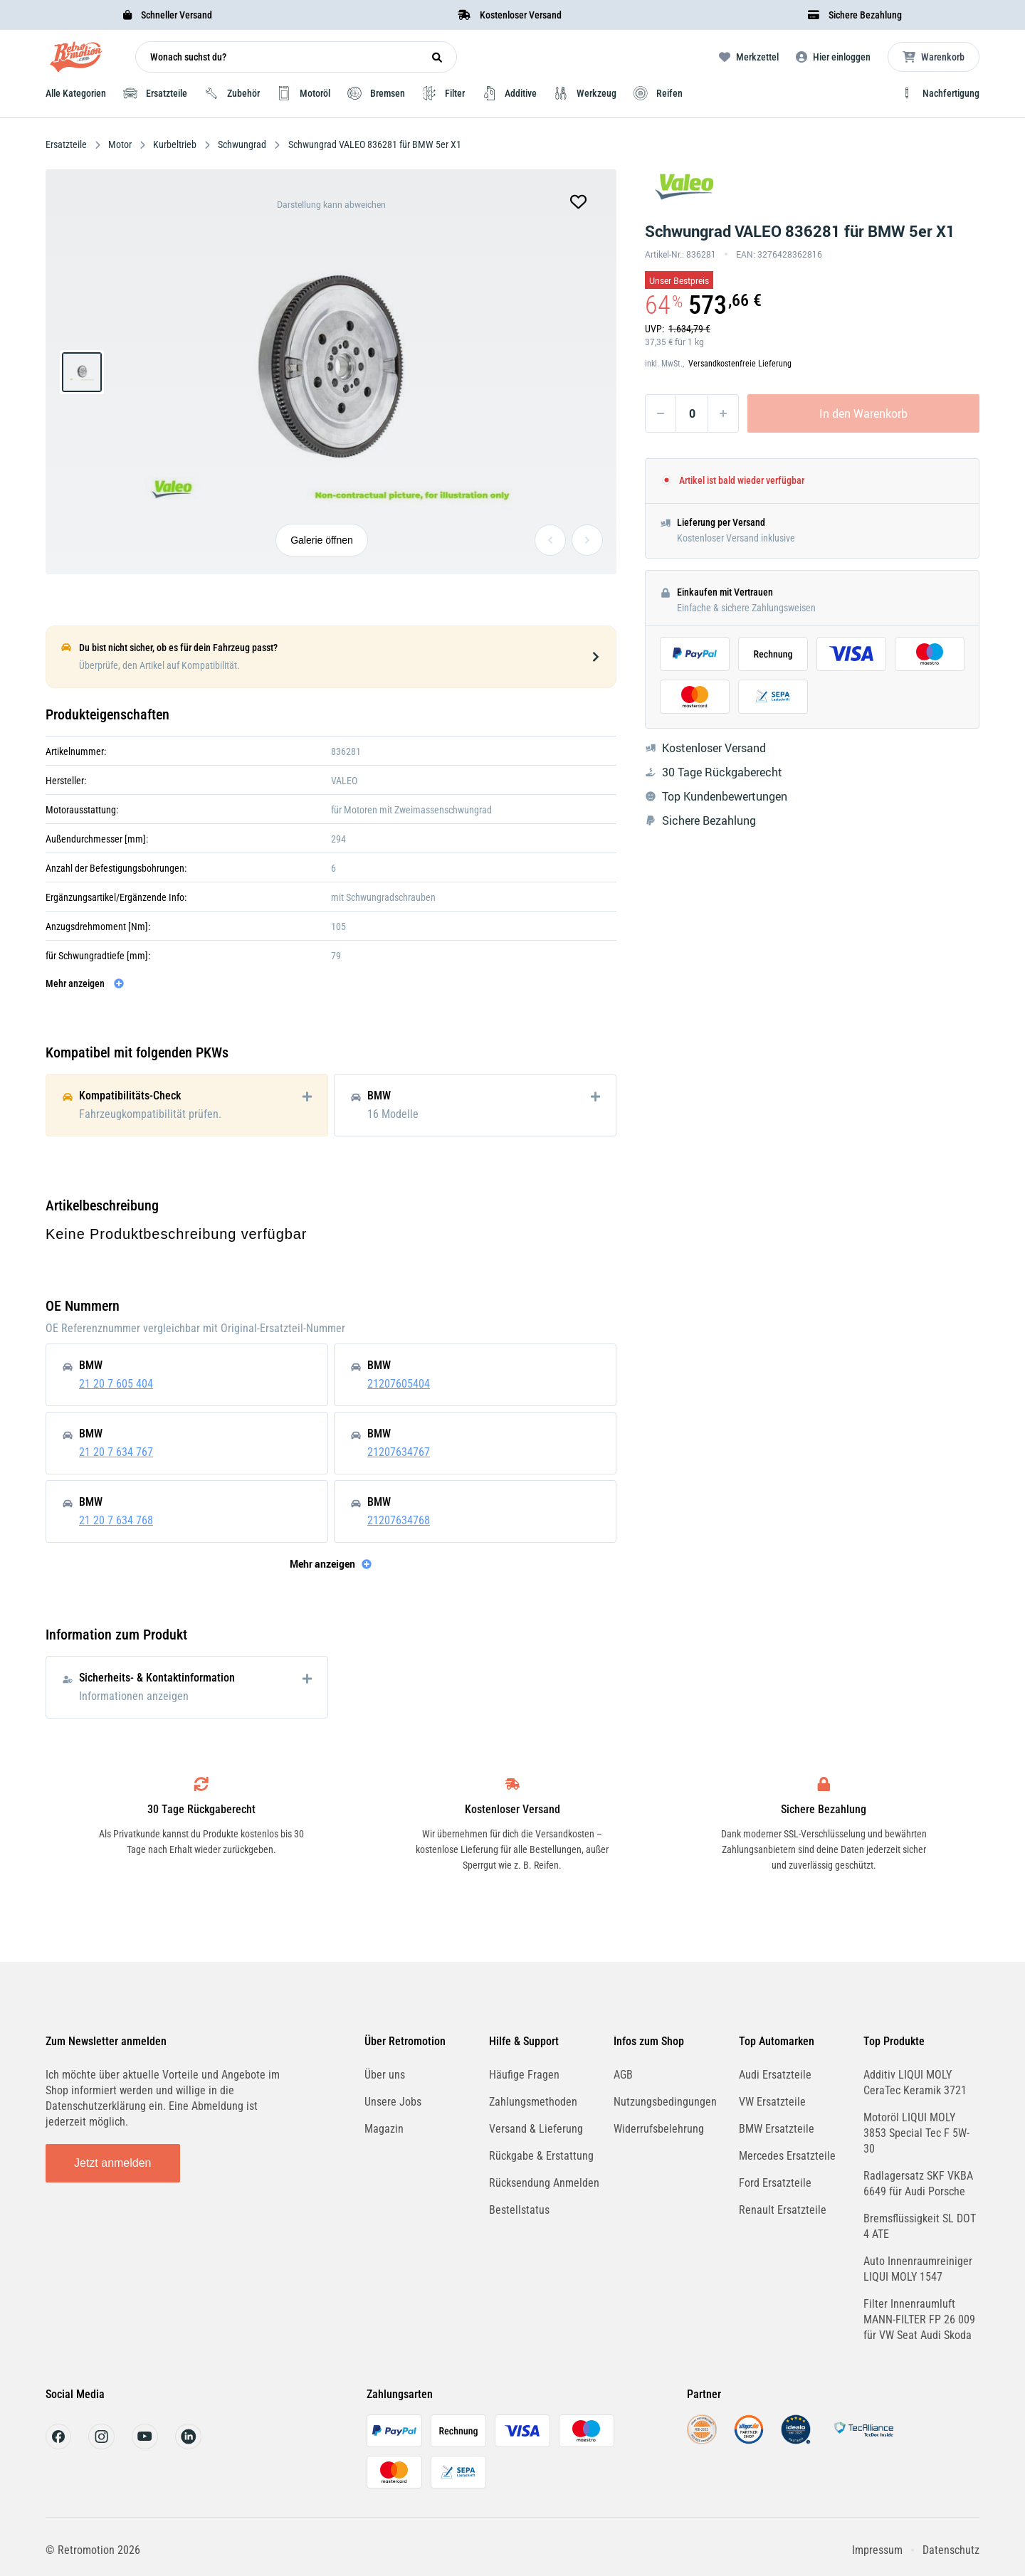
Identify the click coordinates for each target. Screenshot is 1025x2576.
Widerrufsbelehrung (659, 2129)
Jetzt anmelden (113, 2163)
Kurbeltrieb (175, 144)
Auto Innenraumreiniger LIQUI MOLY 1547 (917, 2269)
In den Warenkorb (863, 413)
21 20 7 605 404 (116, 1383)
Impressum (877, 2550)
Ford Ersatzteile (775, 2183)
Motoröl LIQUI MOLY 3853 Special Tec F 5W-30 (916, 2133)
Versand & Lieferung (536, 2129)
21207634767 (398, 1452)
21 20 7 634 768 (116, 1520)
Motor (120, 144)
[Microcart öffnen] (933, 57)
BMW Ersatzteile (776, 2129)
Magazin (384, 2129)
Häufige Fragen (524, 2074)
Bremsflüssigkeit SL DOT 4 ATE (919, 2226)
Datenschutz (950, 2550)
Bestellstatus (519, 2210)
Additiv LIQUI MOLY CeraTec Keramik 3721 (915, 2082)
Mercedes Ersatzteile (787, 2156)
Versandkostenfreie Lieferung (740, 364)
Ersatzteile (67, 144)
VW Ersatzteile (772, 2101)
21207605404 (398, 1383)
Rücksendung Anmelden (544, 2183)
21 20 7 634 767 (116, 1452)
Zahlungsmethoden (533, 2101)
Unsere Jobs (392, 2101)
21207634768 (398, 1520)
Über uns (384, 2074)
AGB (623, 2074)
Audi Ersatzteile (775, 2074)
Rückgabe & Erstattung (541, 2156)
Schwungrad (242, 144)
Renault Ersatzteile (782, 2210)
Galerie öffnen (321, 540)
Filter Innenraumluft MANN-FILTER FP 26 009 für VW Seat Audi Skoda (919, 2319)
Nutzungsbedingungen (665, 2101)
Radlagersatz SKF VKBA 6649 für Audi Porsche (918, 2183)
